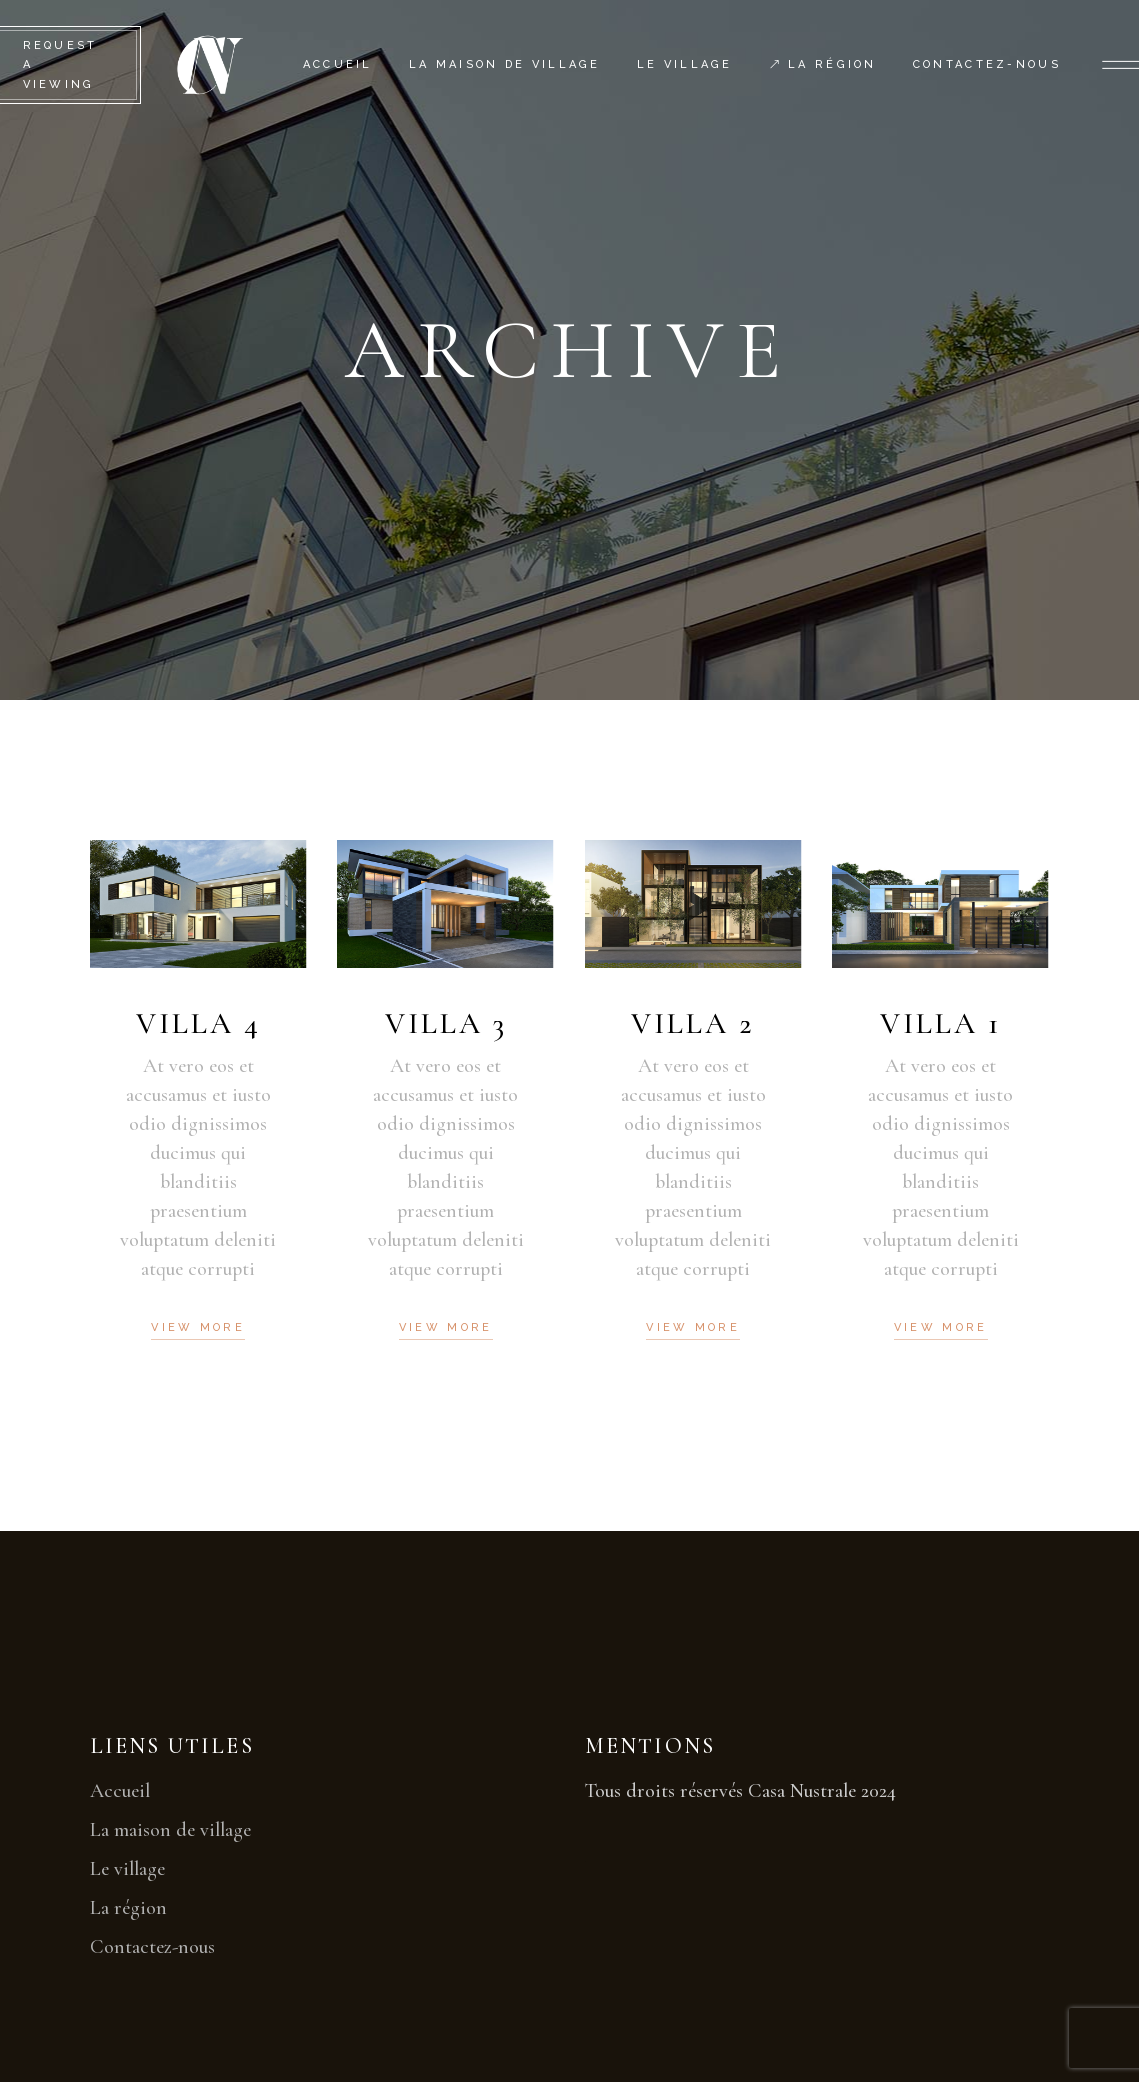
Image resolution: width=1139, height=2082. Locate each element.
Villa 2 (693, 1023)
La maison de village (170, 1830)
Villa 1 (940, 1023)
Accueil (120, 1791)
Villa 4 (198, 1023)
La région (128, 1908)
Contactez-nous (152, 1947)
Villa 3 (446, 1023)
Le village (127, 1869)
